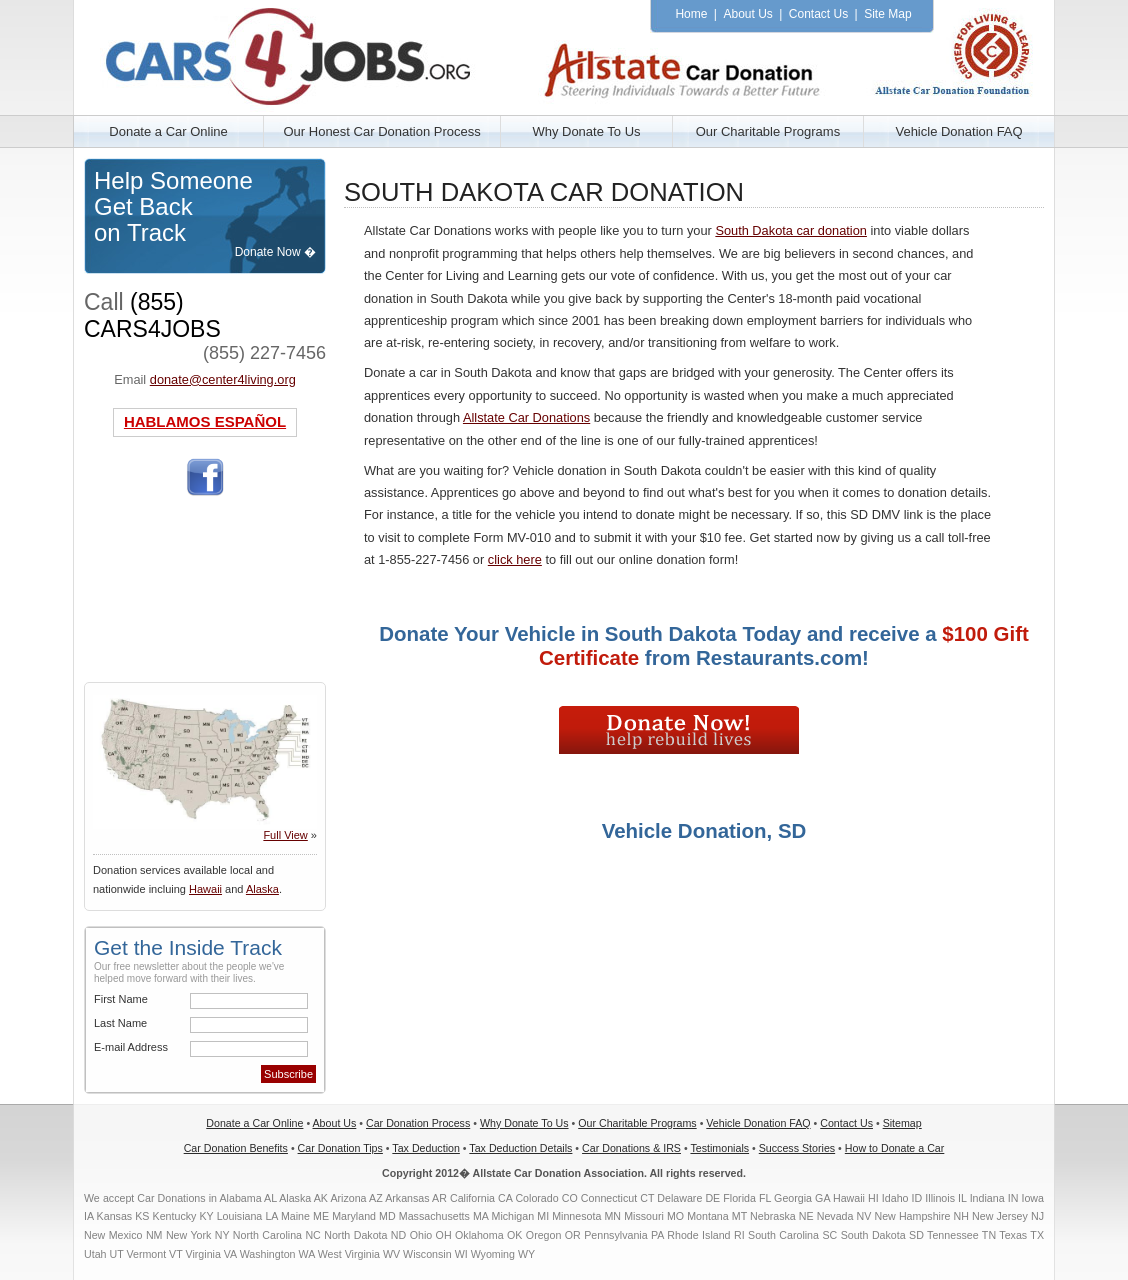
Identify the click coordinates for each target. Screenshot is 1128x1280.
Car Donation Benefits (236, 1148)
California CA (481, 1198)
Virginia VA (211, 1254)
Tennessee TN (961, 1235)
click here (515, 559)
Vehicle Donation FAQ (958, 131)
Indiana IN (994, 1198)
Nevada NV (844, 1216)
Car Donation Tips (340, 1148)
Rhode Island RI (705, 1235)
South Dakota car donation (791, 230)
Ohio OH (431, 1235)
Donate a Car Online (168, 131)
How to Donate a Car (895, 1148)
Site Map (887, 14)
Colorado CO (546, 1198)
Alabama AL (248, 1198)
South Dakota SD (882, 1235)
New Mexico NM (123, 1235)
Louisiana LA (247, 1216)
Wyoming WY (503, 1254)
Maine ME (305, 1216)
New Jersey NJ (1008, 1216)
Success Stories (797, 1148)
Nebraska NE (782, 1216)
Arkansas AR (416, 1198)
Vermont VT (154, 1254)
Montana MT (717, 1216)
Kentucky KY (183, 1216)
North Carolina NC (277, 1235)
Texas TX (1021, 1235)
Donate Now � (275, 252)
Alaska (262, 889)
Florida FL (747, 1198)
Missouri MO (654, 1216)
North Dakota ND (365, 1235)
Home (691, 14)
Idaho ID (902, 1198)
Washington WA (277, 1254)
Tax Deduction (426, 1148)
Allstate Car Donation (309, 52)
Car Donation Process (418, 1123)
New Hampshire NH (921, 1216)
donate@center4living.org (223, 379)
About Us (747, 14)
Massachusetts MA (444, 1216)
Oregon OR (553, 1235)
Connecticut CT (617, 1198)
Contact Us (818, 14)
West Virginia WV (359, 1254)
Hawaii (205, 889)
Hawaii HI (856, 1198)
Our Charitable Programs (768, 131)
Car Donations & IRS (631, 1148)
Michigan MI (521, 1216)
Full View (285, 835)
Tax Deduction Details (520, 1148)
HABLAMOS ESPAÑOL (205, 421)
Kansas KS (123, 1216)
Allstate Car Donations (526, 417)
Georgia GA (802, 1198)
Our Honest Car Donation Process (381, 131)
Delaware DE (688, 1198)
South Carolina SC (792, 1235)
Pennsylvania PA (624, 1235)
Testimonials (719, 1148)
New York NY (198, 1235)
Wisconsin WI (435, 1254)
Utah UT (103, 1254)
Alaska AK (303, 1198)
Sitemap (902, 1123)
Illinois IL (945, 1198)
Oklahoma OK (488, 1235)
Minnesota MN (586, 1216)
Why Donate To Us (586, 131)
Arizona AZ (356, 1198)
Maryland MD (364, 1216)
